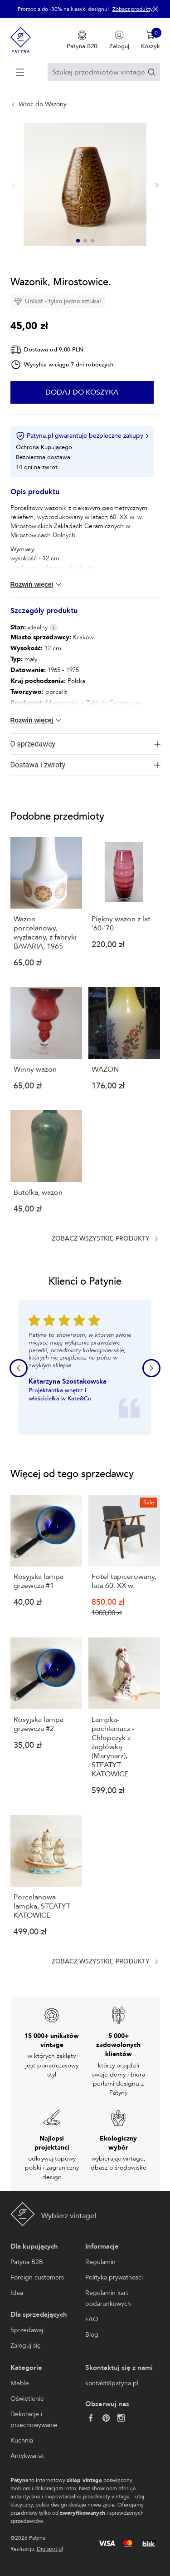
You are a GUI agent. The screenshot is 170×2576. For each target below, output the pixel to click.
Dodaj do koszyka (82, 392)
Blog (91, 2334)
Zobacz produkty (132, 9)
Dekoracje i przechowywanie (34, 2419)
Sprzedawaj (26, 2330)
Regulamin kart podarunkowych (108, 2298)
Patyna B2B (26, 2262)
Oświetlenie (27, 2398)
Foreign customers (37, 2277)
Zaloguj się (25, 2345)
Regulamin (100, 2262)
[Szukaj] (151, 72)
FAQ (91, 2319)
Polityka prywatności (114, 2277)
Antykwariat (27, 2456)
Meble (19, 2383)
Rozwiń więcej (36, 584)
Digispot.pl (50, 2548)
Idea (16, 2293)
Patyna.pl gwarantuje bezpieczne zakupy (82, 435)
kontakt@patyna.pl (111, 2383)
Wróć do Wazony (43, 104)
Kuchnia (21, 2440)
